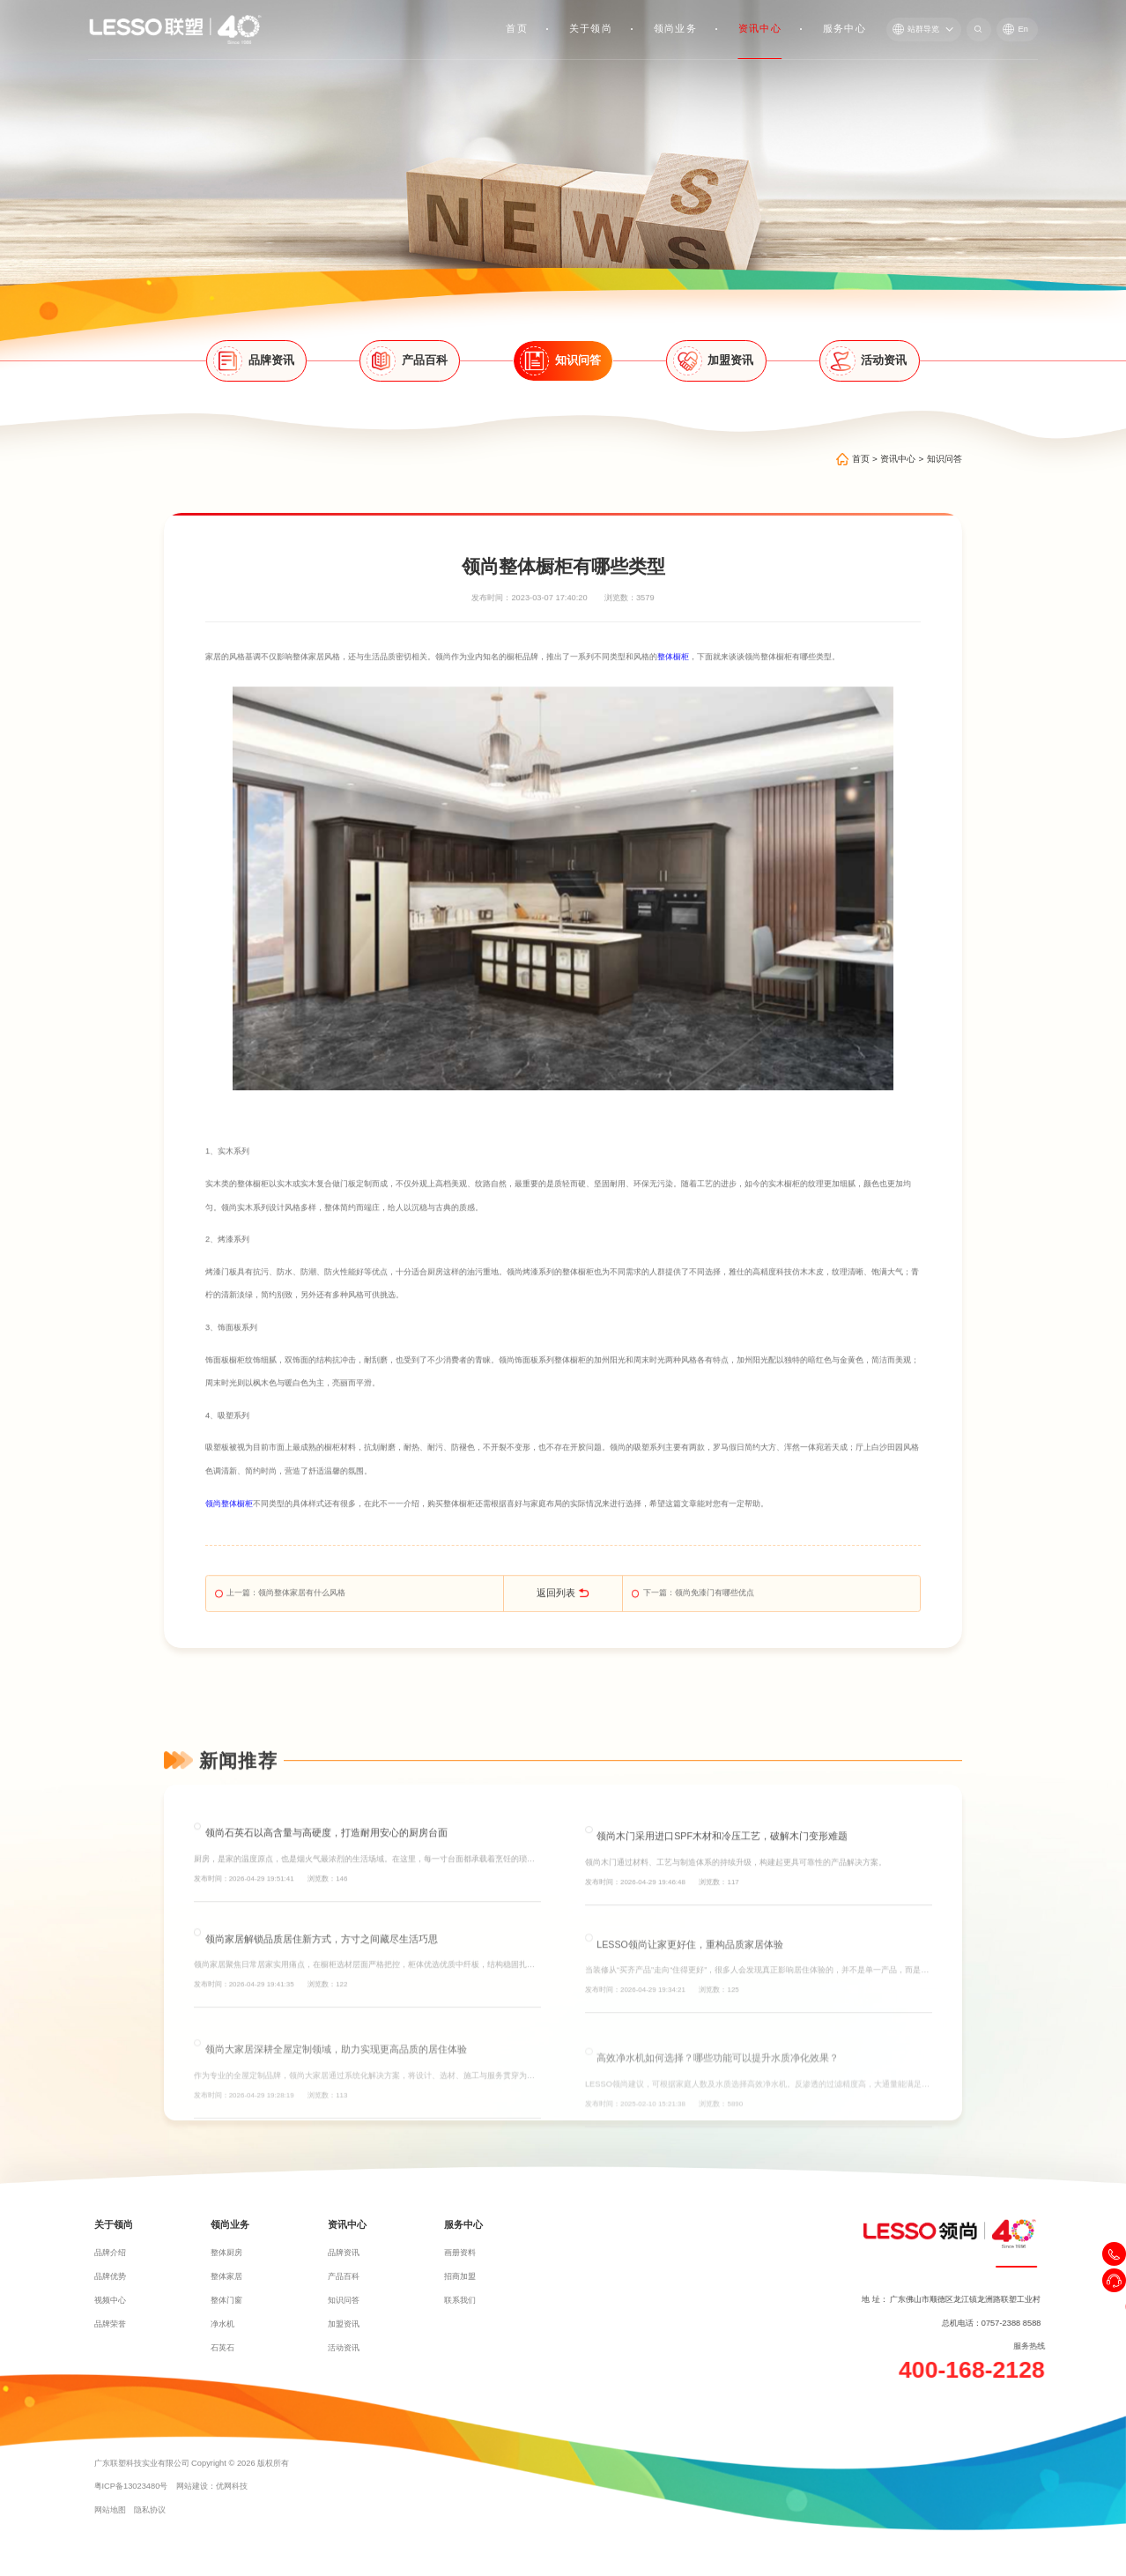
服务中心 (844, 28)
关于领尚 (590, 28)
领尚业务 (675, 28)
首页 (518, 28)
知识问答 (944, 462)
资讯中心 (760, 28)
